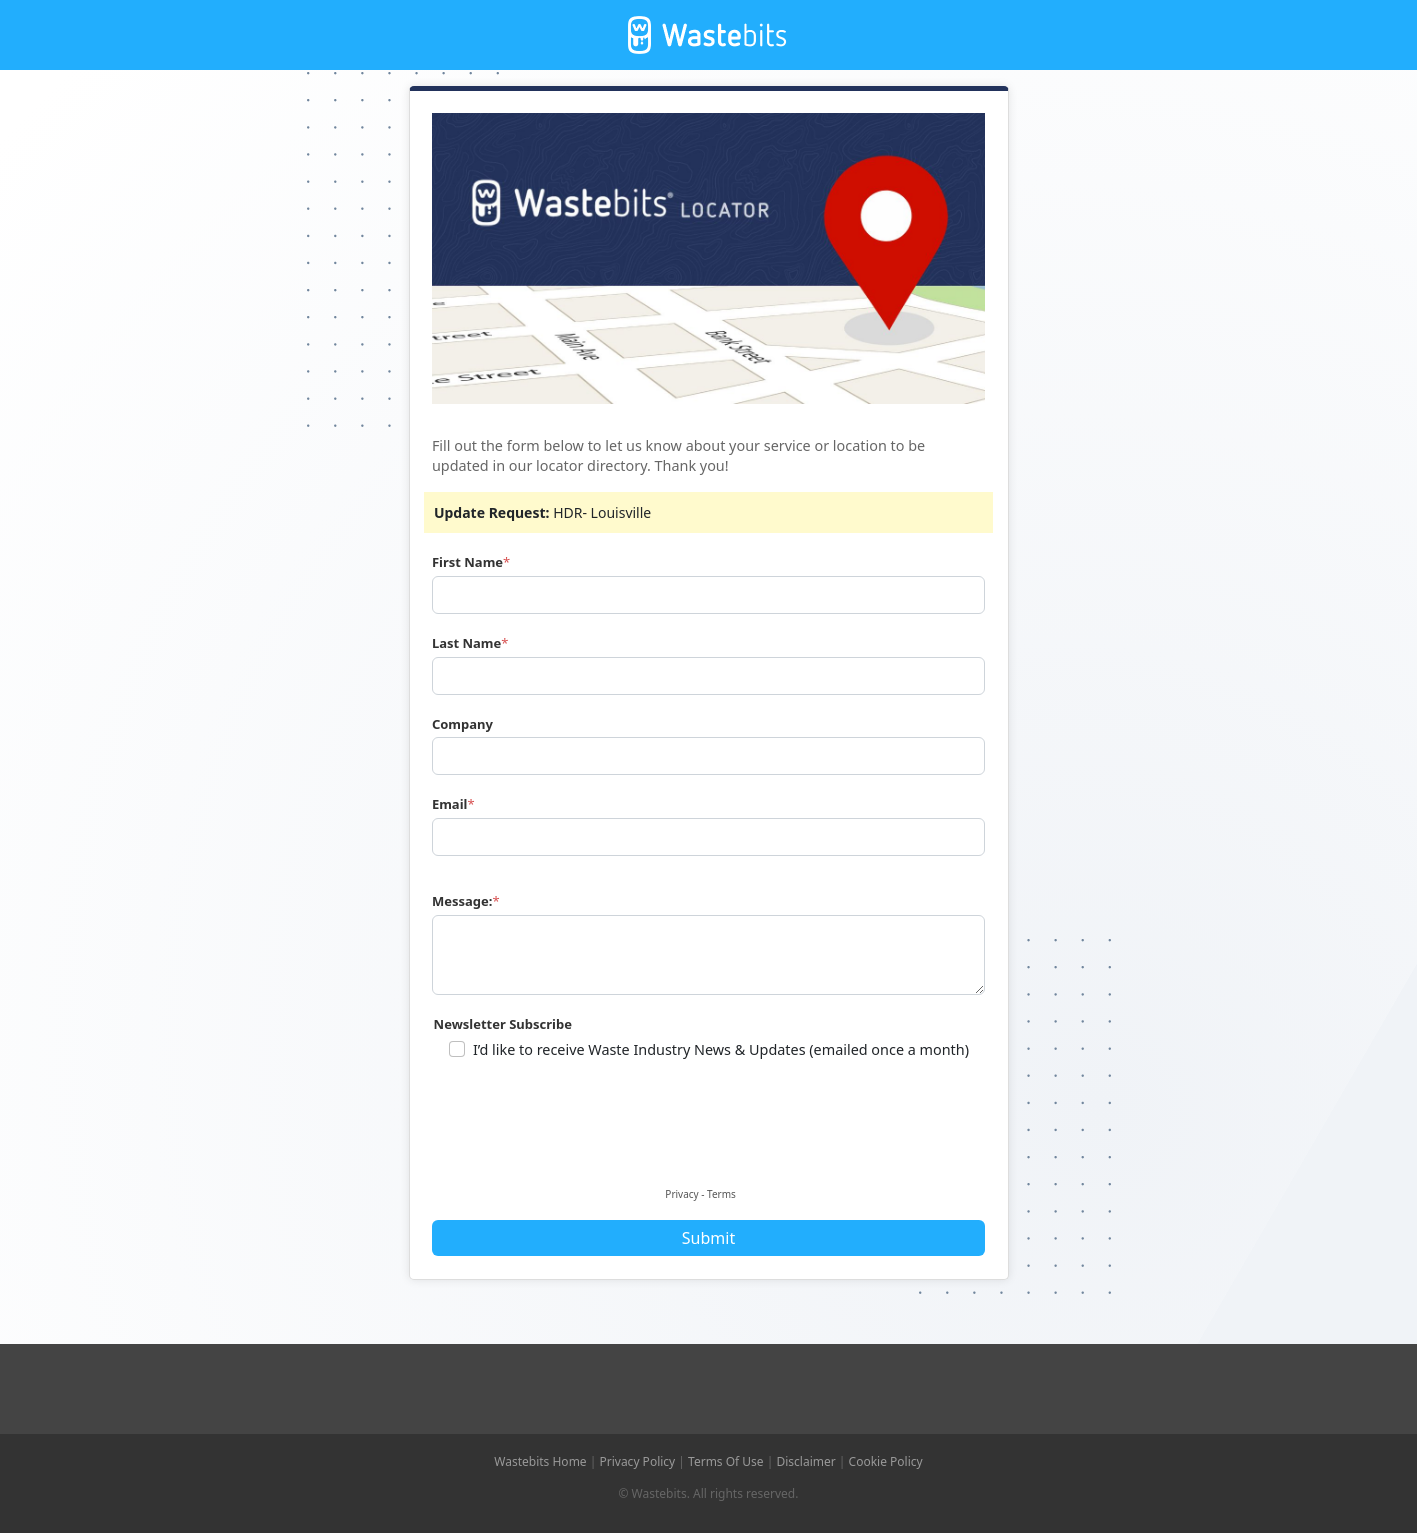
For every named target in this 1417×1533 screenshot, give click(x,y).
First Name (467, 562)
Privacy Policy (637, 1461)
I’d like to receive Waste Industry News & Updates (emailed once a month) (721, 1049)
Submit (708, 1238)
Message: (462, 901)
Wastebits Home (540, 1461)
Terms (721, 1194)
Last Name (466, 643)
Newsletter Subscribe (503, 1024)
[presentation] (588, 1138)
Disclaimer (806, 1461)
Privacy (681, 1194)
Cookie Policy (886, 1461)
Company (462, 724)
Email (450, 804)
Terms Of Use (726, 1461)
